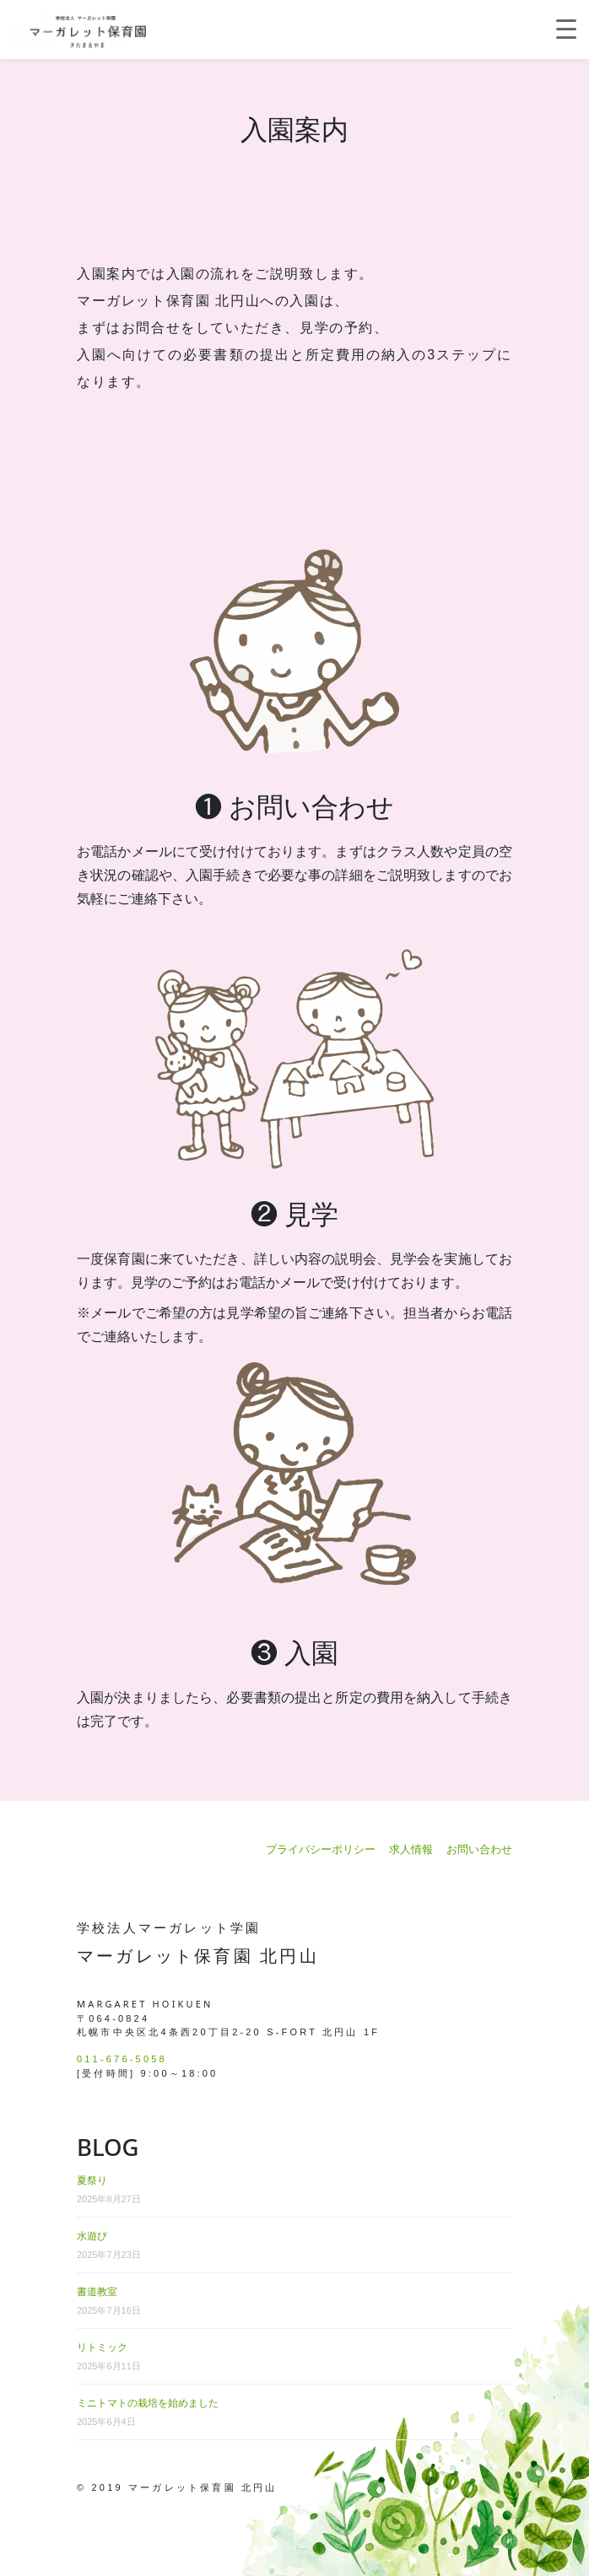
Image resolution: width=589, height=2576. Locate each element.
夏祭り (92, 2180)
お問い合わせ (479, 1849)
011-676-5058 (122, 2059)
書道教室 (97, 2292)
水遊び (92, 2236)
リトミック (102, 2347)
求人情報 (411, 1849)
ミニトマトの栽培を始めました (148, 2403)
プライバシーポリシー (321, 1849)
